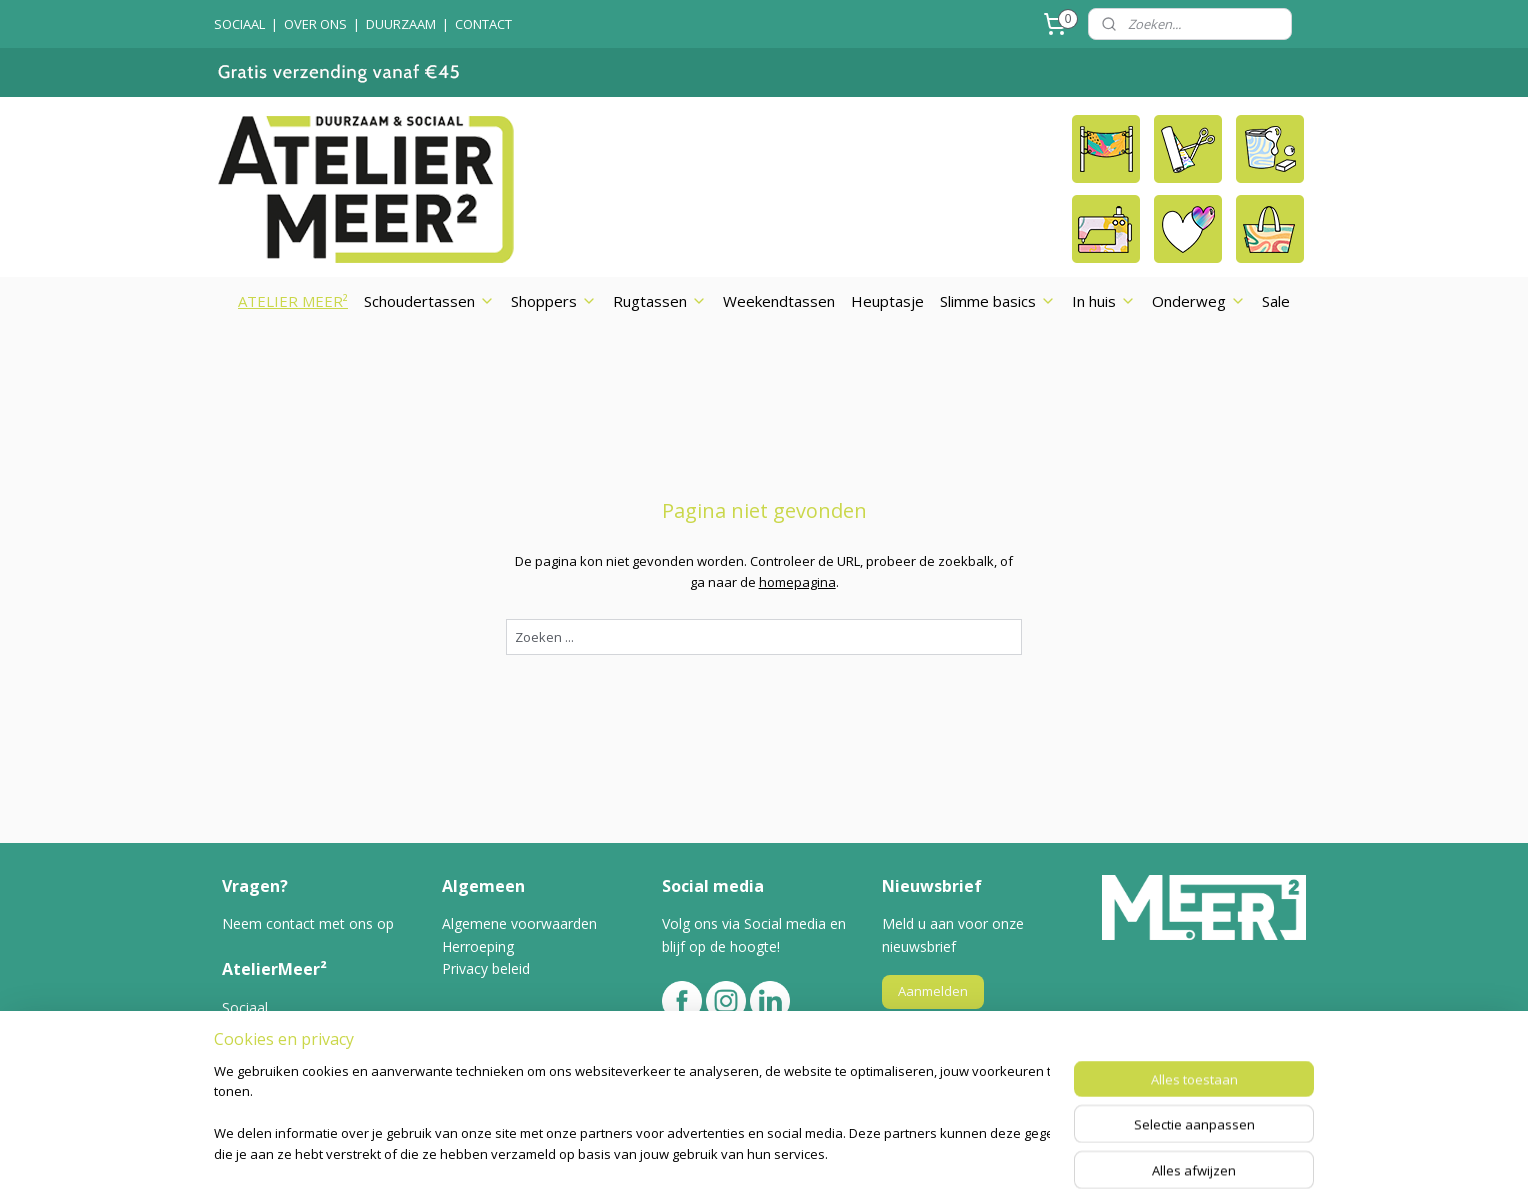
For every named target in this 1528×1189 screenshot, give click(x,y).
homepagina (796, 582)
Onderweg (1199, 301)
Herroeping (478, 946)
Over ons (253, 1029)
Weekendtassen (779, 301)
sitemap (687, 1152)
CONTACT (483, 24)
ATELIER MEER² (293, 301)
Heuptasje (887, 301)
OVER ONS (315, 24)
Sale (1276, 301)
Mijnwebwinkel (980, 1152)
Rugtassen (660, 301)
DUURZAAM (401, 24)
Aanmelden (933, 991)
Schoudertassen (429, 301)
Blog (237, 1074)
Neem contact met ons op (308, 923)
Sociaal (245, 1007)
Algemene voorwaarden (519, 923)
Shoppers (554, 301)
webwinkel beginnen (806, 1152)
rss (729, 1152)
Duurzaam (256, 1051)
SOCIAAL (239, 24)
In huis (1104, 301)
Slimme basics (998, 301)
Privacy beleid (486, 968)
